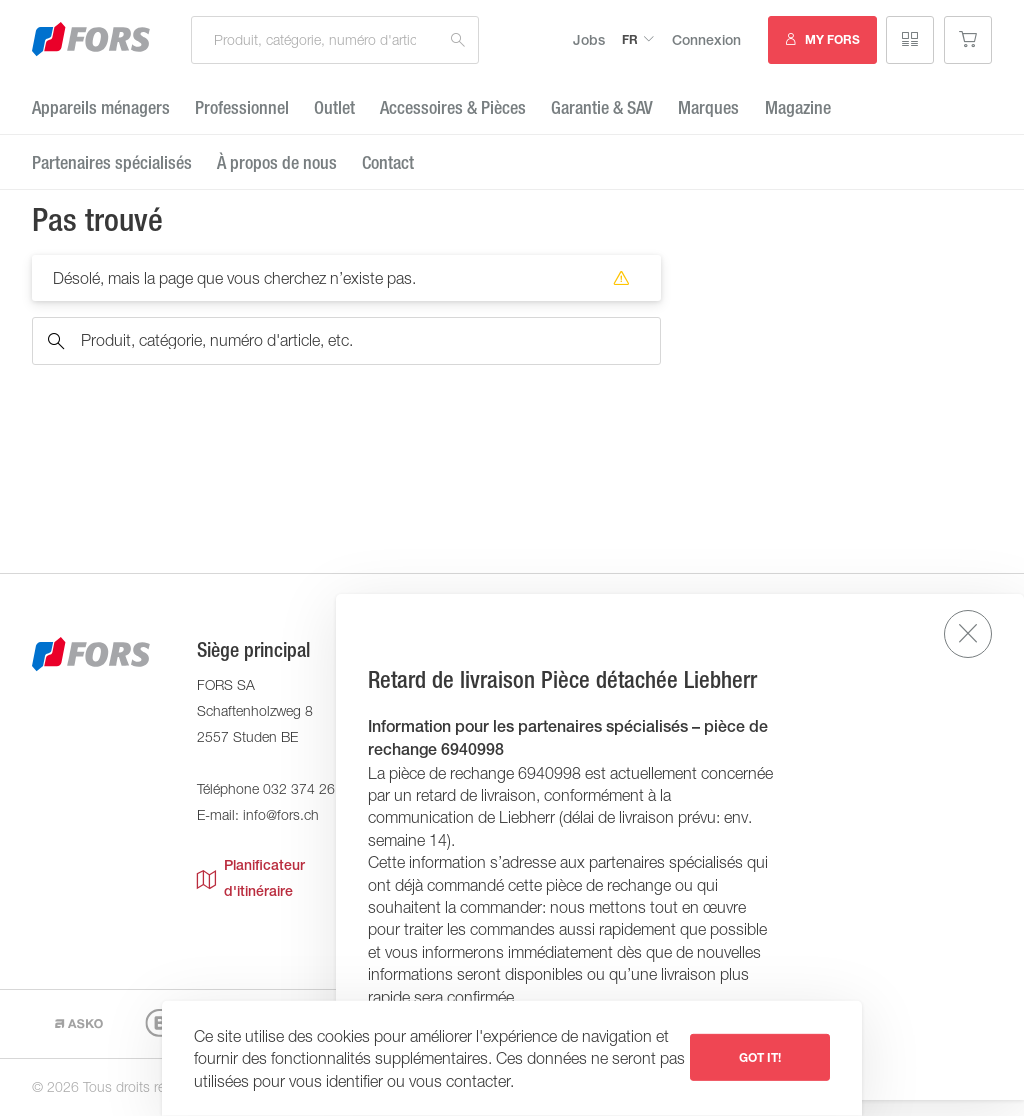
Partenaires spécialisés (112, 162)
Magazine (798, 107)
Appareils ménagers (101, 107)
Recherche (458, 40)
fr (630, 39)
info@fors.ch (281, 814)
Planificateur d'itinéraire (251, 878)
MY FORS (832, 39)
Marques (708, 107)
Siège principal (253, 649)
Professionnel (242, 107)
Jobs (589, 40)
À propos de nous (277, 162)
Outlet (334, 107)
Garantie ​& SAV (602, 107)
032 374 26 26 (309, 788)
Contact (388, 162)
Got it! (760, 1057)
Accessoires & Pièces (453, 107)
